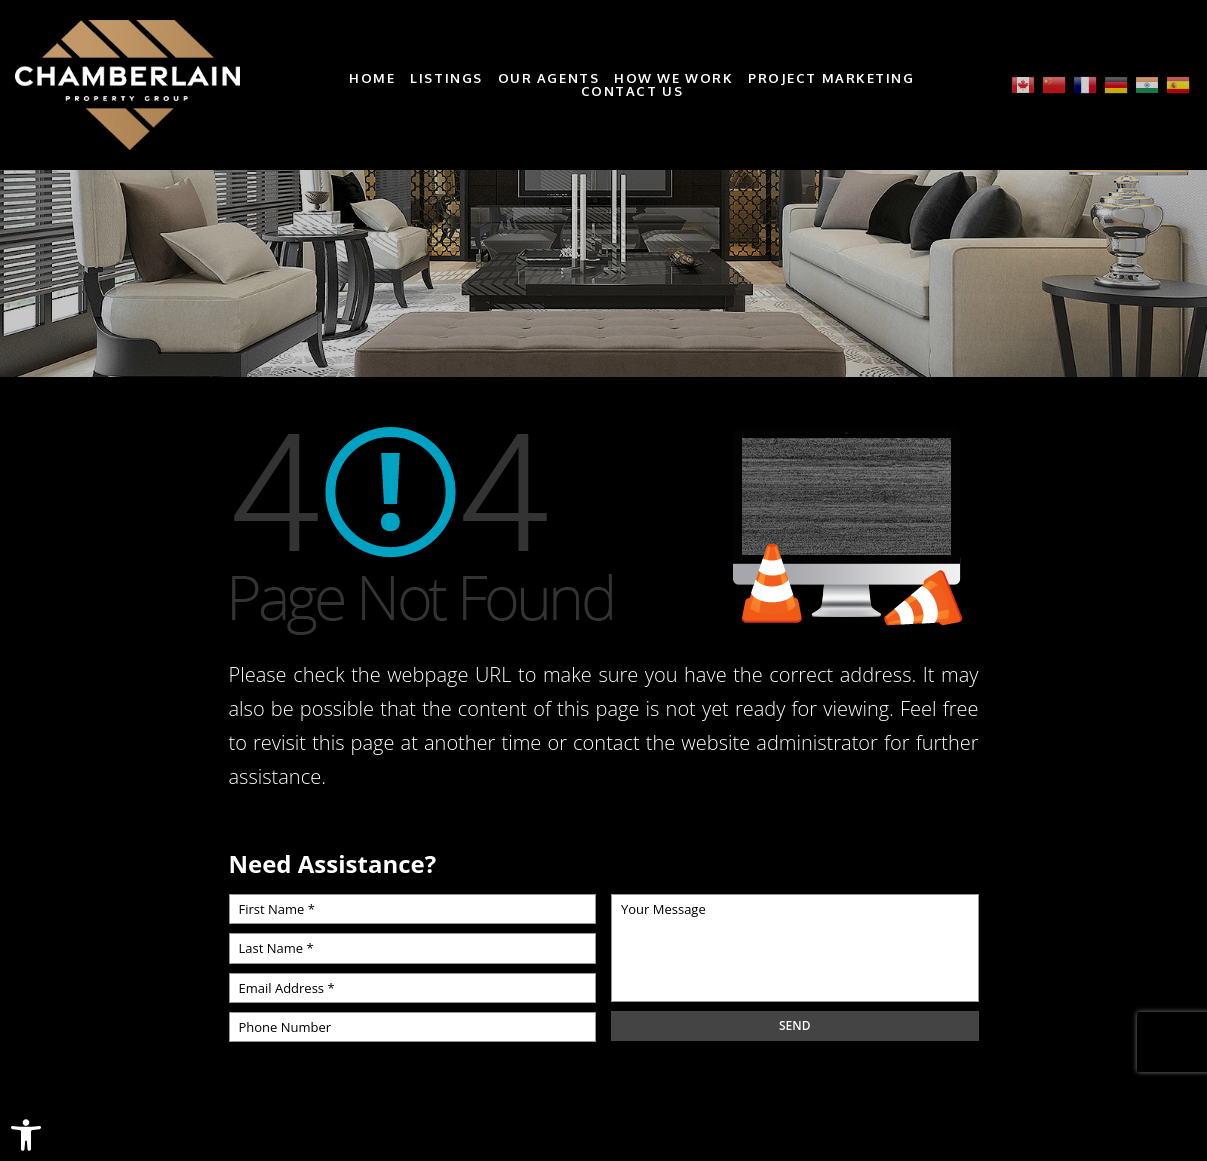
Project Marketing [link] (831, 78)
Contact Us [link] (632, 91)
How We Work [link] (673, 78)
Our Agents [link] (549, 78)
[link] (26, 1135)
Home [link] (372, 78)
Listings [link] (446, 78)
